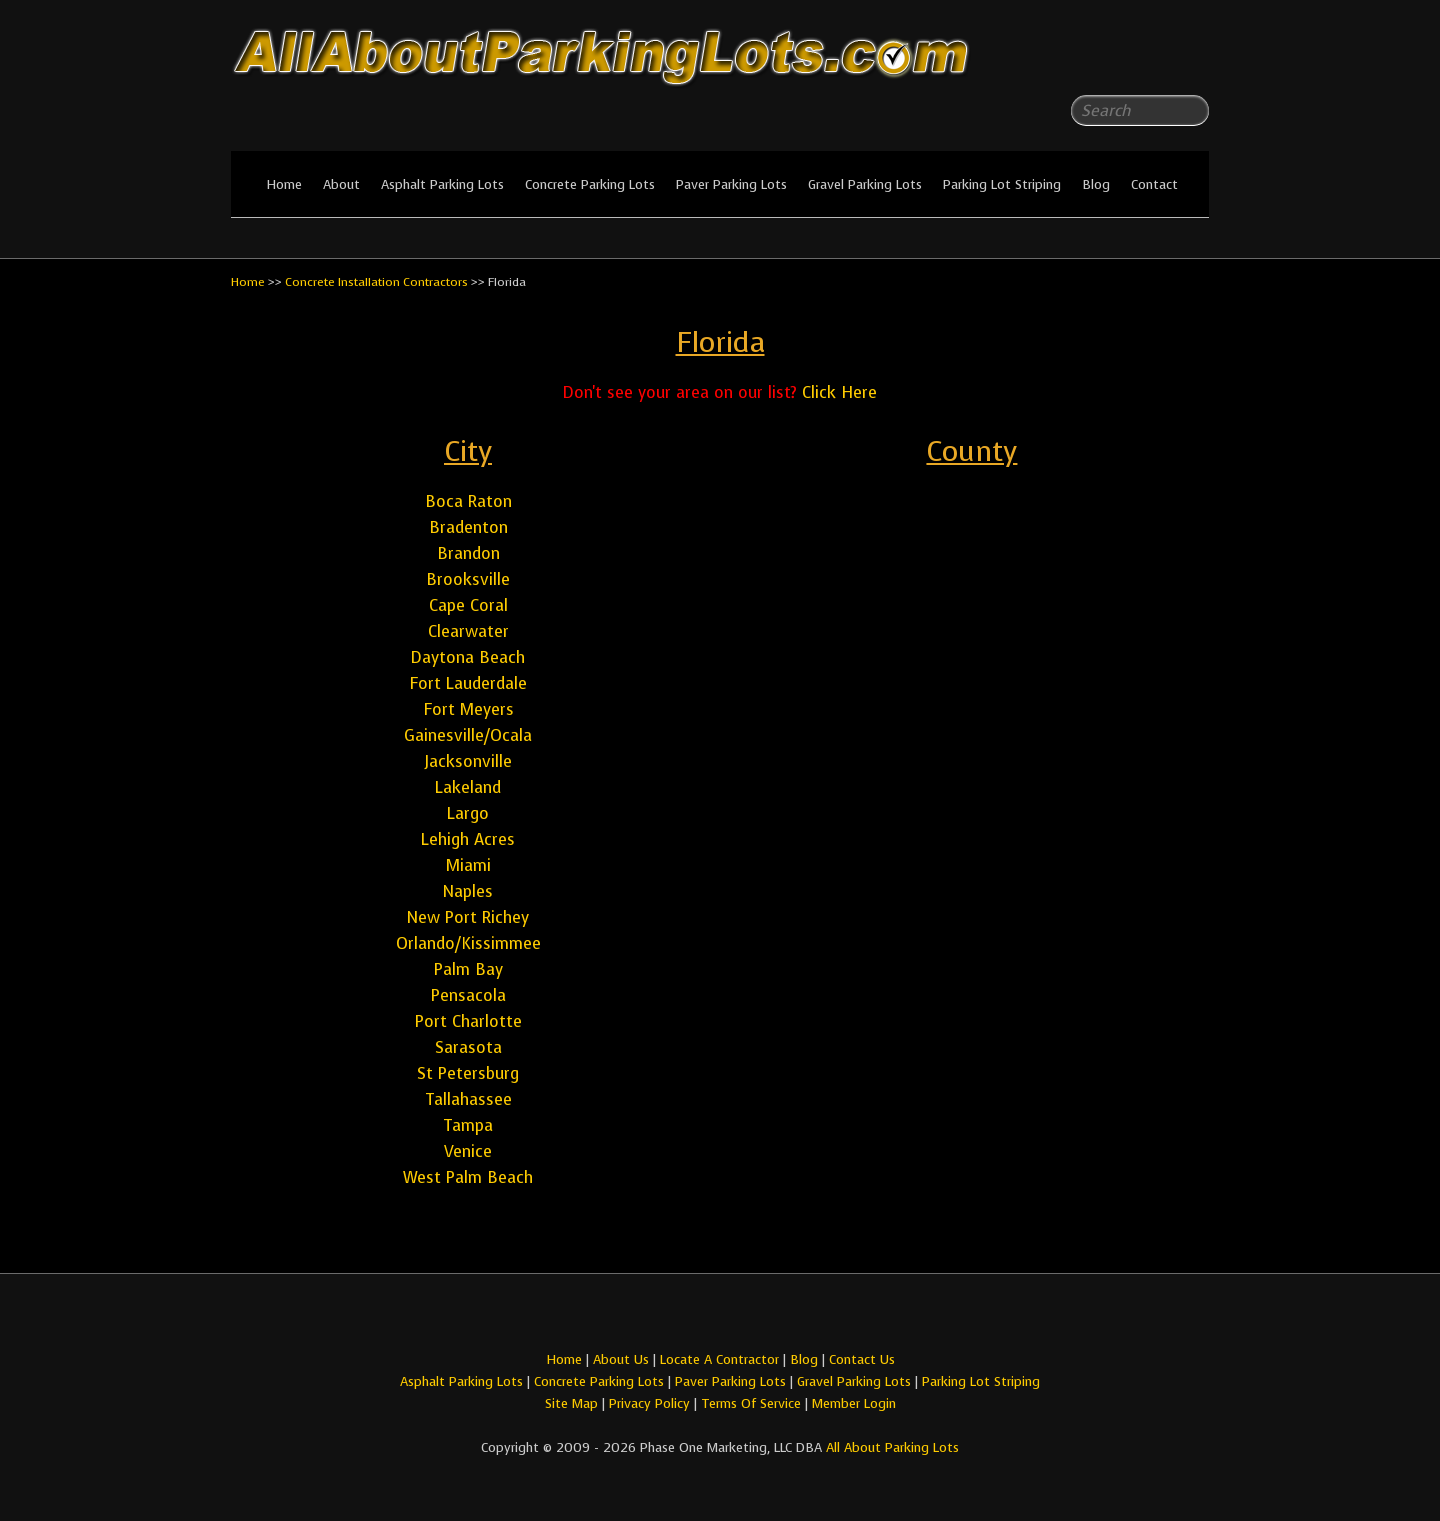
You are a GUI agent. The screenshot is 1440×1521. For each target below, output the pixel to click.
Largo (468, 813)
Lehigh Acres (468, 839)
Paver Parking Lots (731, 184)
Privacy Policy (649, 1403)
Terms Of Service (753, 1403)
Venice (468, 1151)
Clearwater (468, 631)
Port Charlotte (468, 1021)
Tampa (468, 1125)
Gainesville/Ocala (468, 735)
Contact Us (862, 1359)
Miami (468, 865)
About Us (621, 1359)
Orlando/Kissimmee (468, 943)
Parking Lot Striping (1002, 184)
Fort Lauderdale (468, 683)
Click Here (839, 392)
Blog (1096, 184)
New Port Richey (468, 917)
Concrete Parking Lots (590, 184)
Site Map (571, 1403)
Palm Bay (468, 969)
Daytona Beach (468, 657)
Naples (468, 891)
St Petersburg (468, 1073)
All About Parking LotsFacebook (1154, 60)
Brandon (468, 553)
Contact (1154, 184)
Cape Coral (468, 605)
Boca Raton (468, 501)
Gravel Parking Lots (865, 184)
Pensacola (468, 995)
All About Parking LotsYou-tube (1194, 60)
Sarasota (468, 1047)
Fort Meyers (468, 709)
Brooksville (468, 579)
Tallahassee (468, 1099)
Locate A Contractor (719, 1359)
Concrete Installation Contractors (376, 282)
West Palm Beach (468, 1177)
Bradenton (468, 527)
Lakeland (468, 787)
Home (284, 184)
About (341, 184)
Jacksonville (468, 761)
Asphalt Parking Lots (442, 184)
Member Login (854, 1403)
